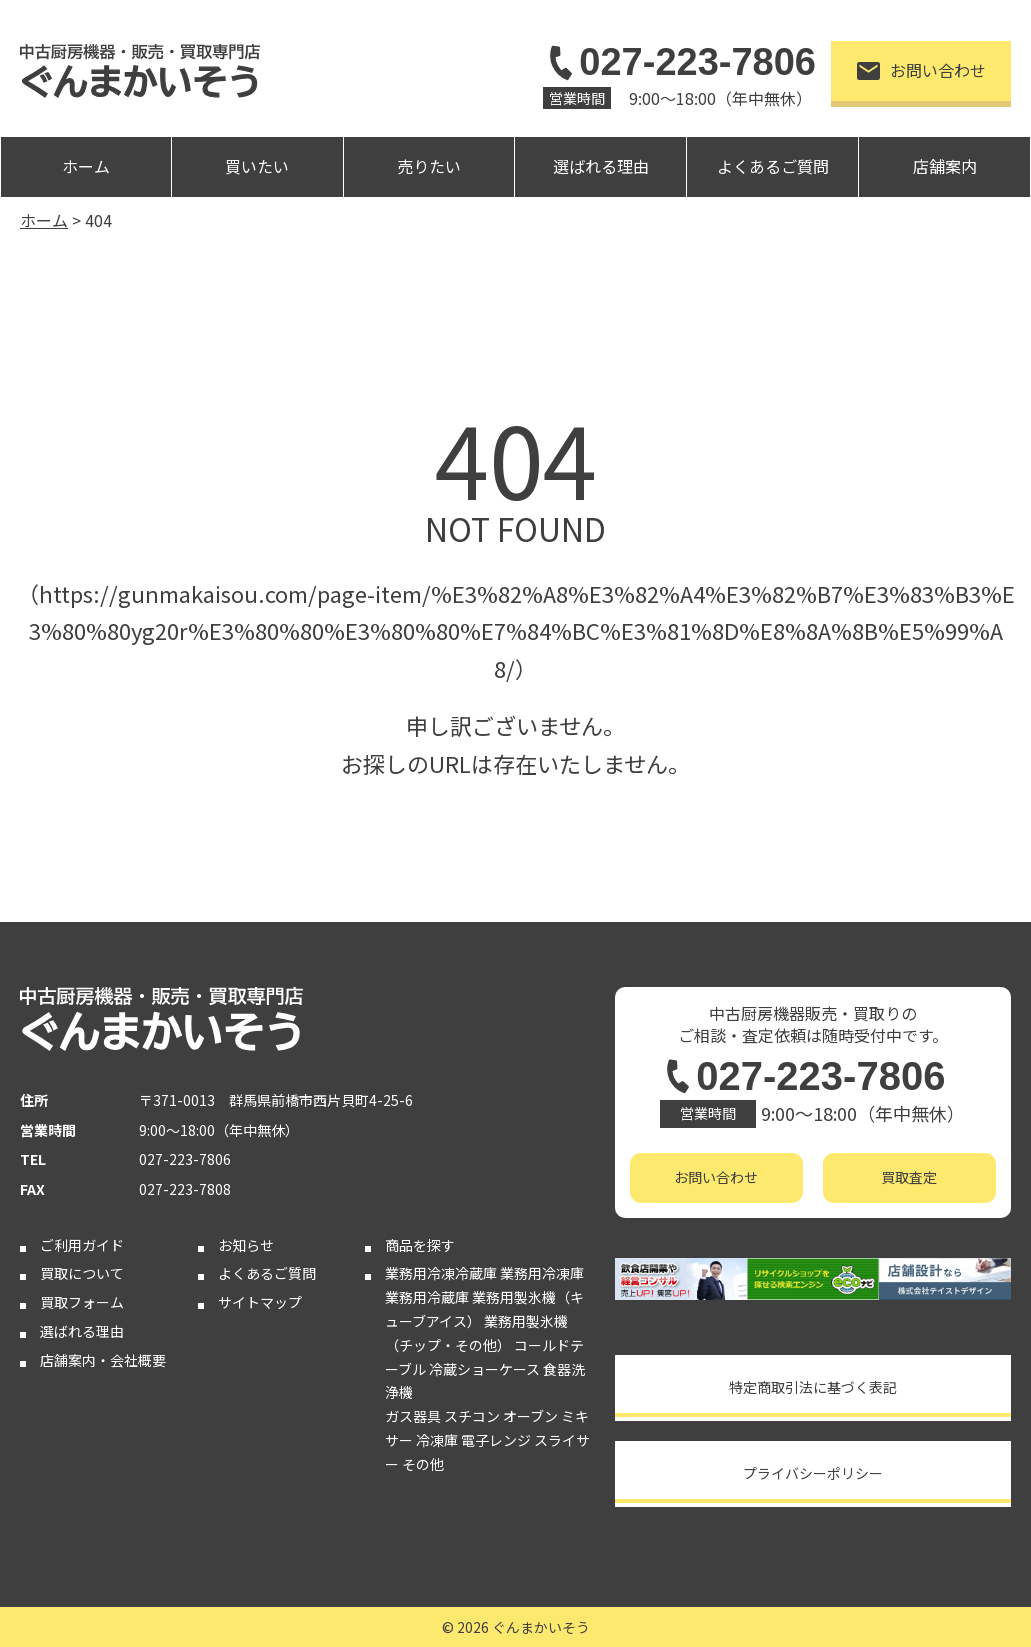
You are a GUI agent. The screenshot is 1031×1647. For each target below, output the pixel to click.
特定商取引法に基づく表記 (813, 1387)
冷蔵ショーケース (484, 1369)
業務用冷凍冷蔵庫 (441, 1273)
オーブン (530, 1416)
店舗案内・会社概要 (103, 1360)
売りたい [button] (429, 166)
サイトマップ (260, 1302)
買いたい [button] (257, 166)
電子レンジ (496, 1440)
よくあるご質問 (773, 166)
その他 (423, 1464)
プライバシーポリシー (813, 1473)
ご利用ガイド (82, 1245)
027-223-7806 (679, 62)
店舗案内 (945, 166)
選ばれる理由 (601, 166)
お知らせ (246, 1245)
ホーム (86, 166)
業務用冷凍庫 (542, 1273)
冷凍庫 (437, 1440)
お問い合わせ (921, 70)
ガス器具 (413, 1416)
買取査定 (909, 1177)
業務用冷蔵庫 (427, 1297)
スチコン (472, 1416)
